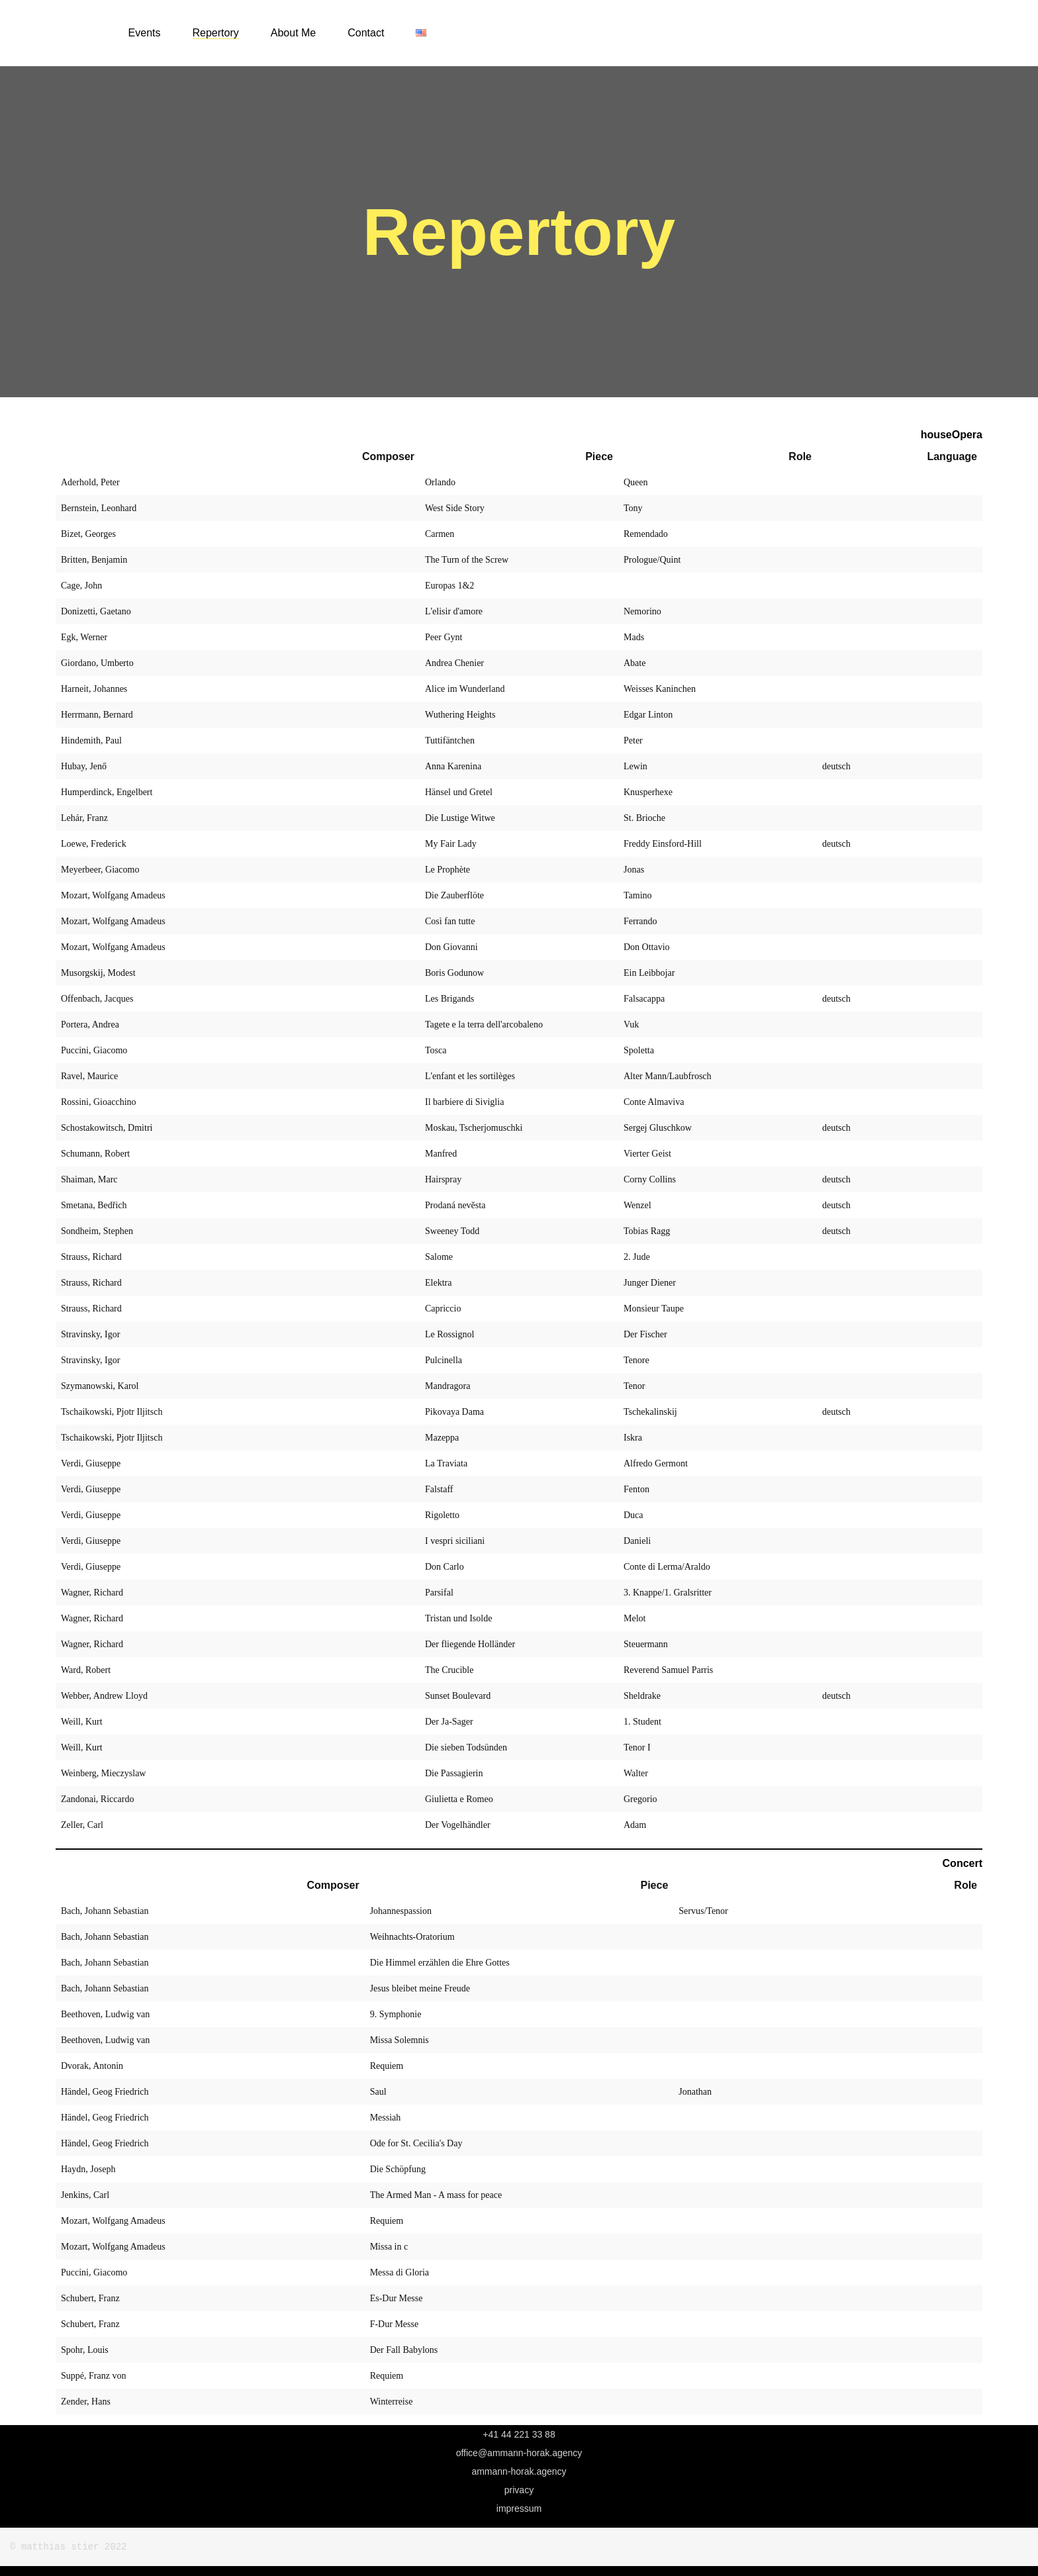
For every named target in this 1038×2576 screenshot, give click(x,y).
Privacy (519, 2490)
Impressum (519, 2508)
